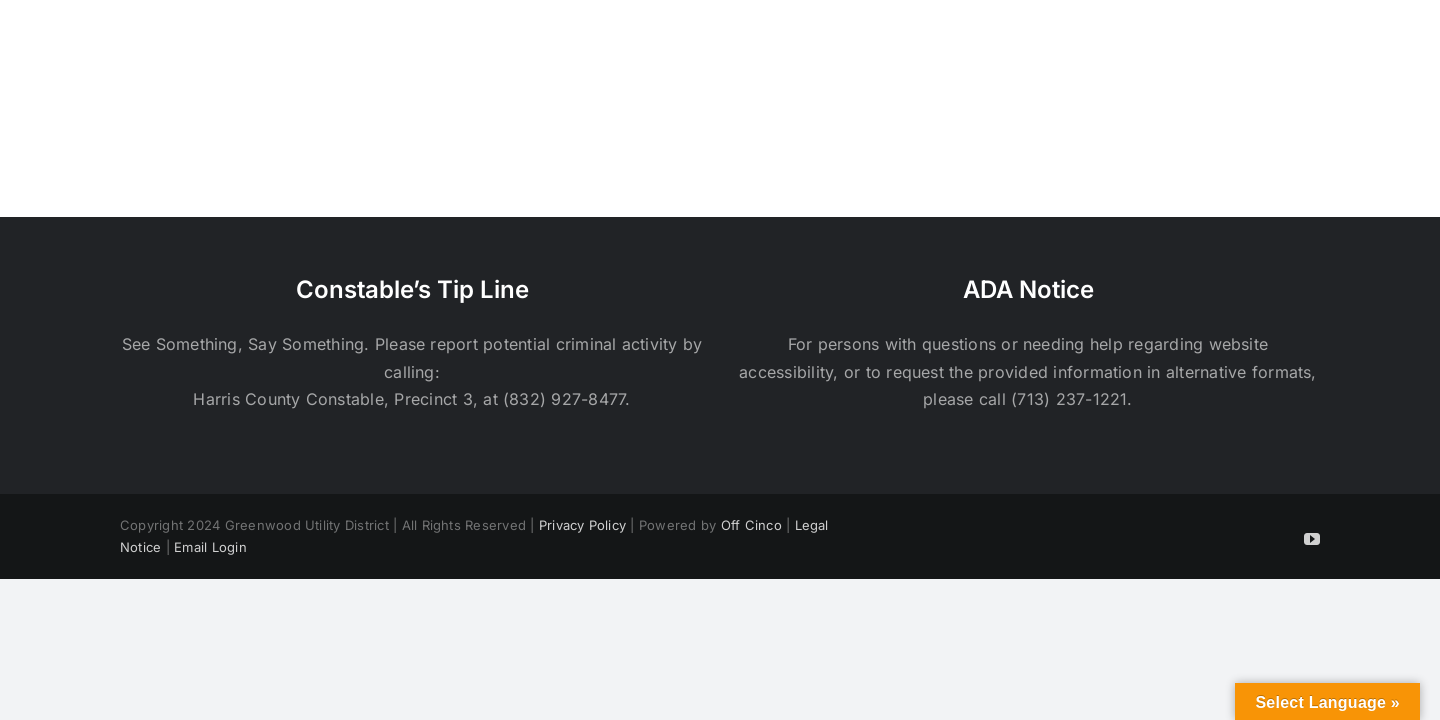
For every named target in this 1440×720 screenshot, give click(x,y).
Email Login (210, 547)
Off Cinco (751, 525)
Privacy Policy (582, 525)
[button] (1312, 48)
